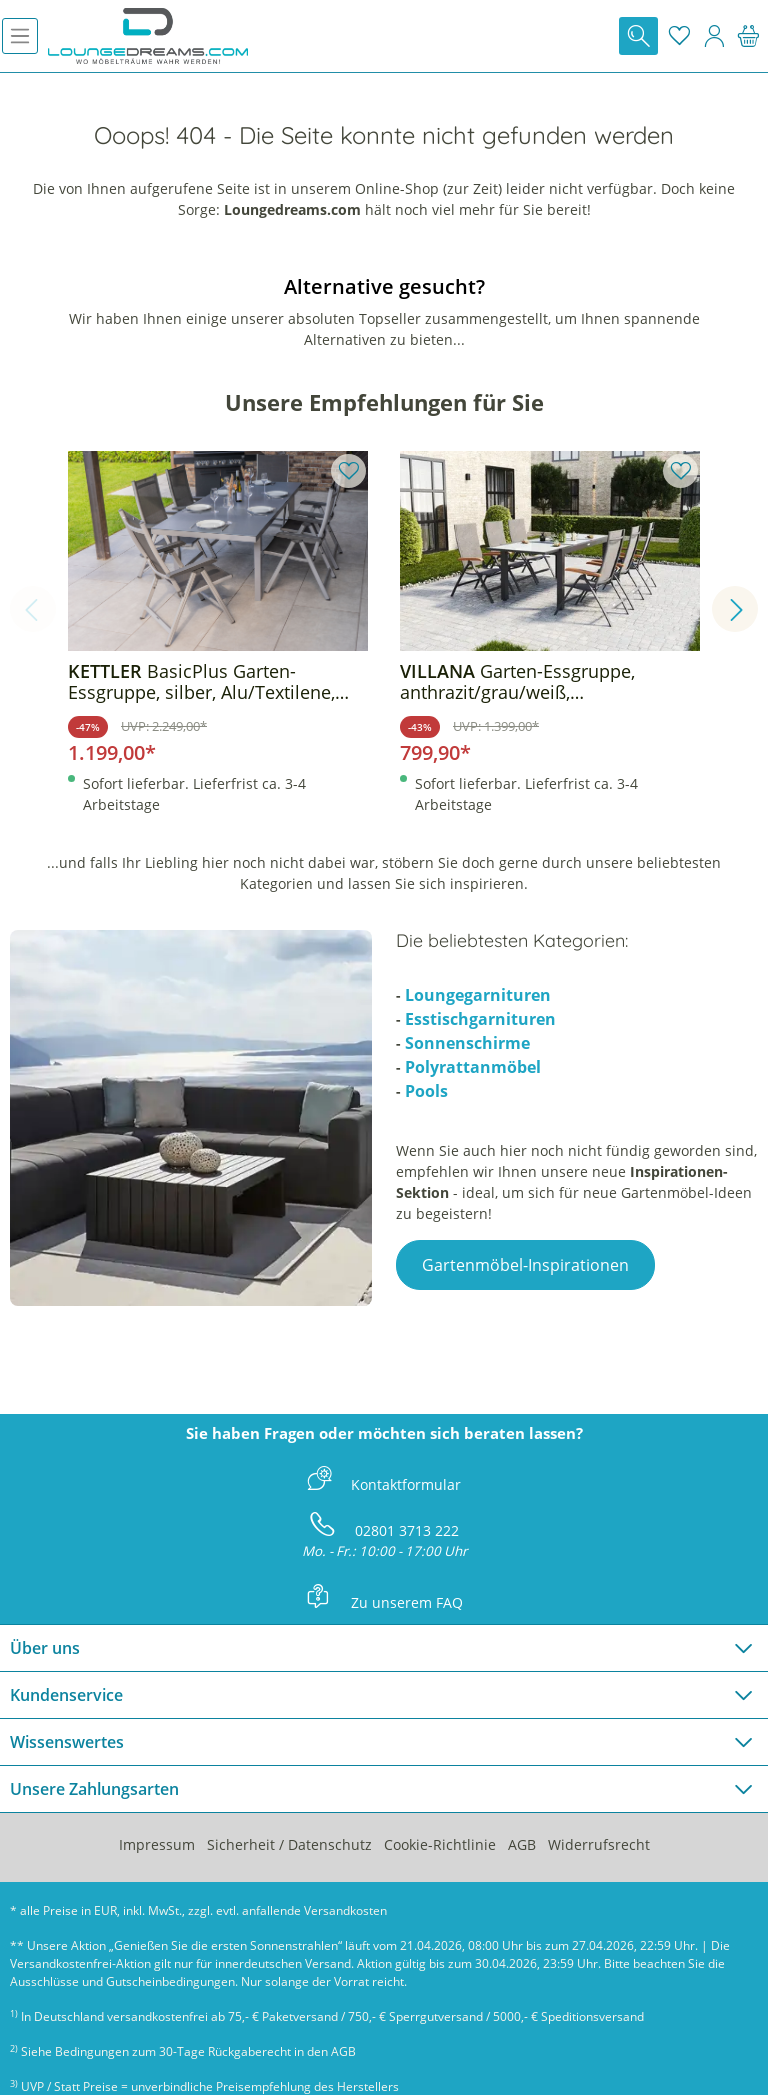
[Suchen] (638, 36)
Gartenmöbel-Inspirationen (525, 1265)
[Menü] (20, 36)
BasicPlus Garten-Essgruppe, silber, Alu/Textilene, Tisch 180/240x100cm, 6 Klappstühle (201, 682)
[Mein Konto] (714, 36)
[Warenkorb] (748, 36)
